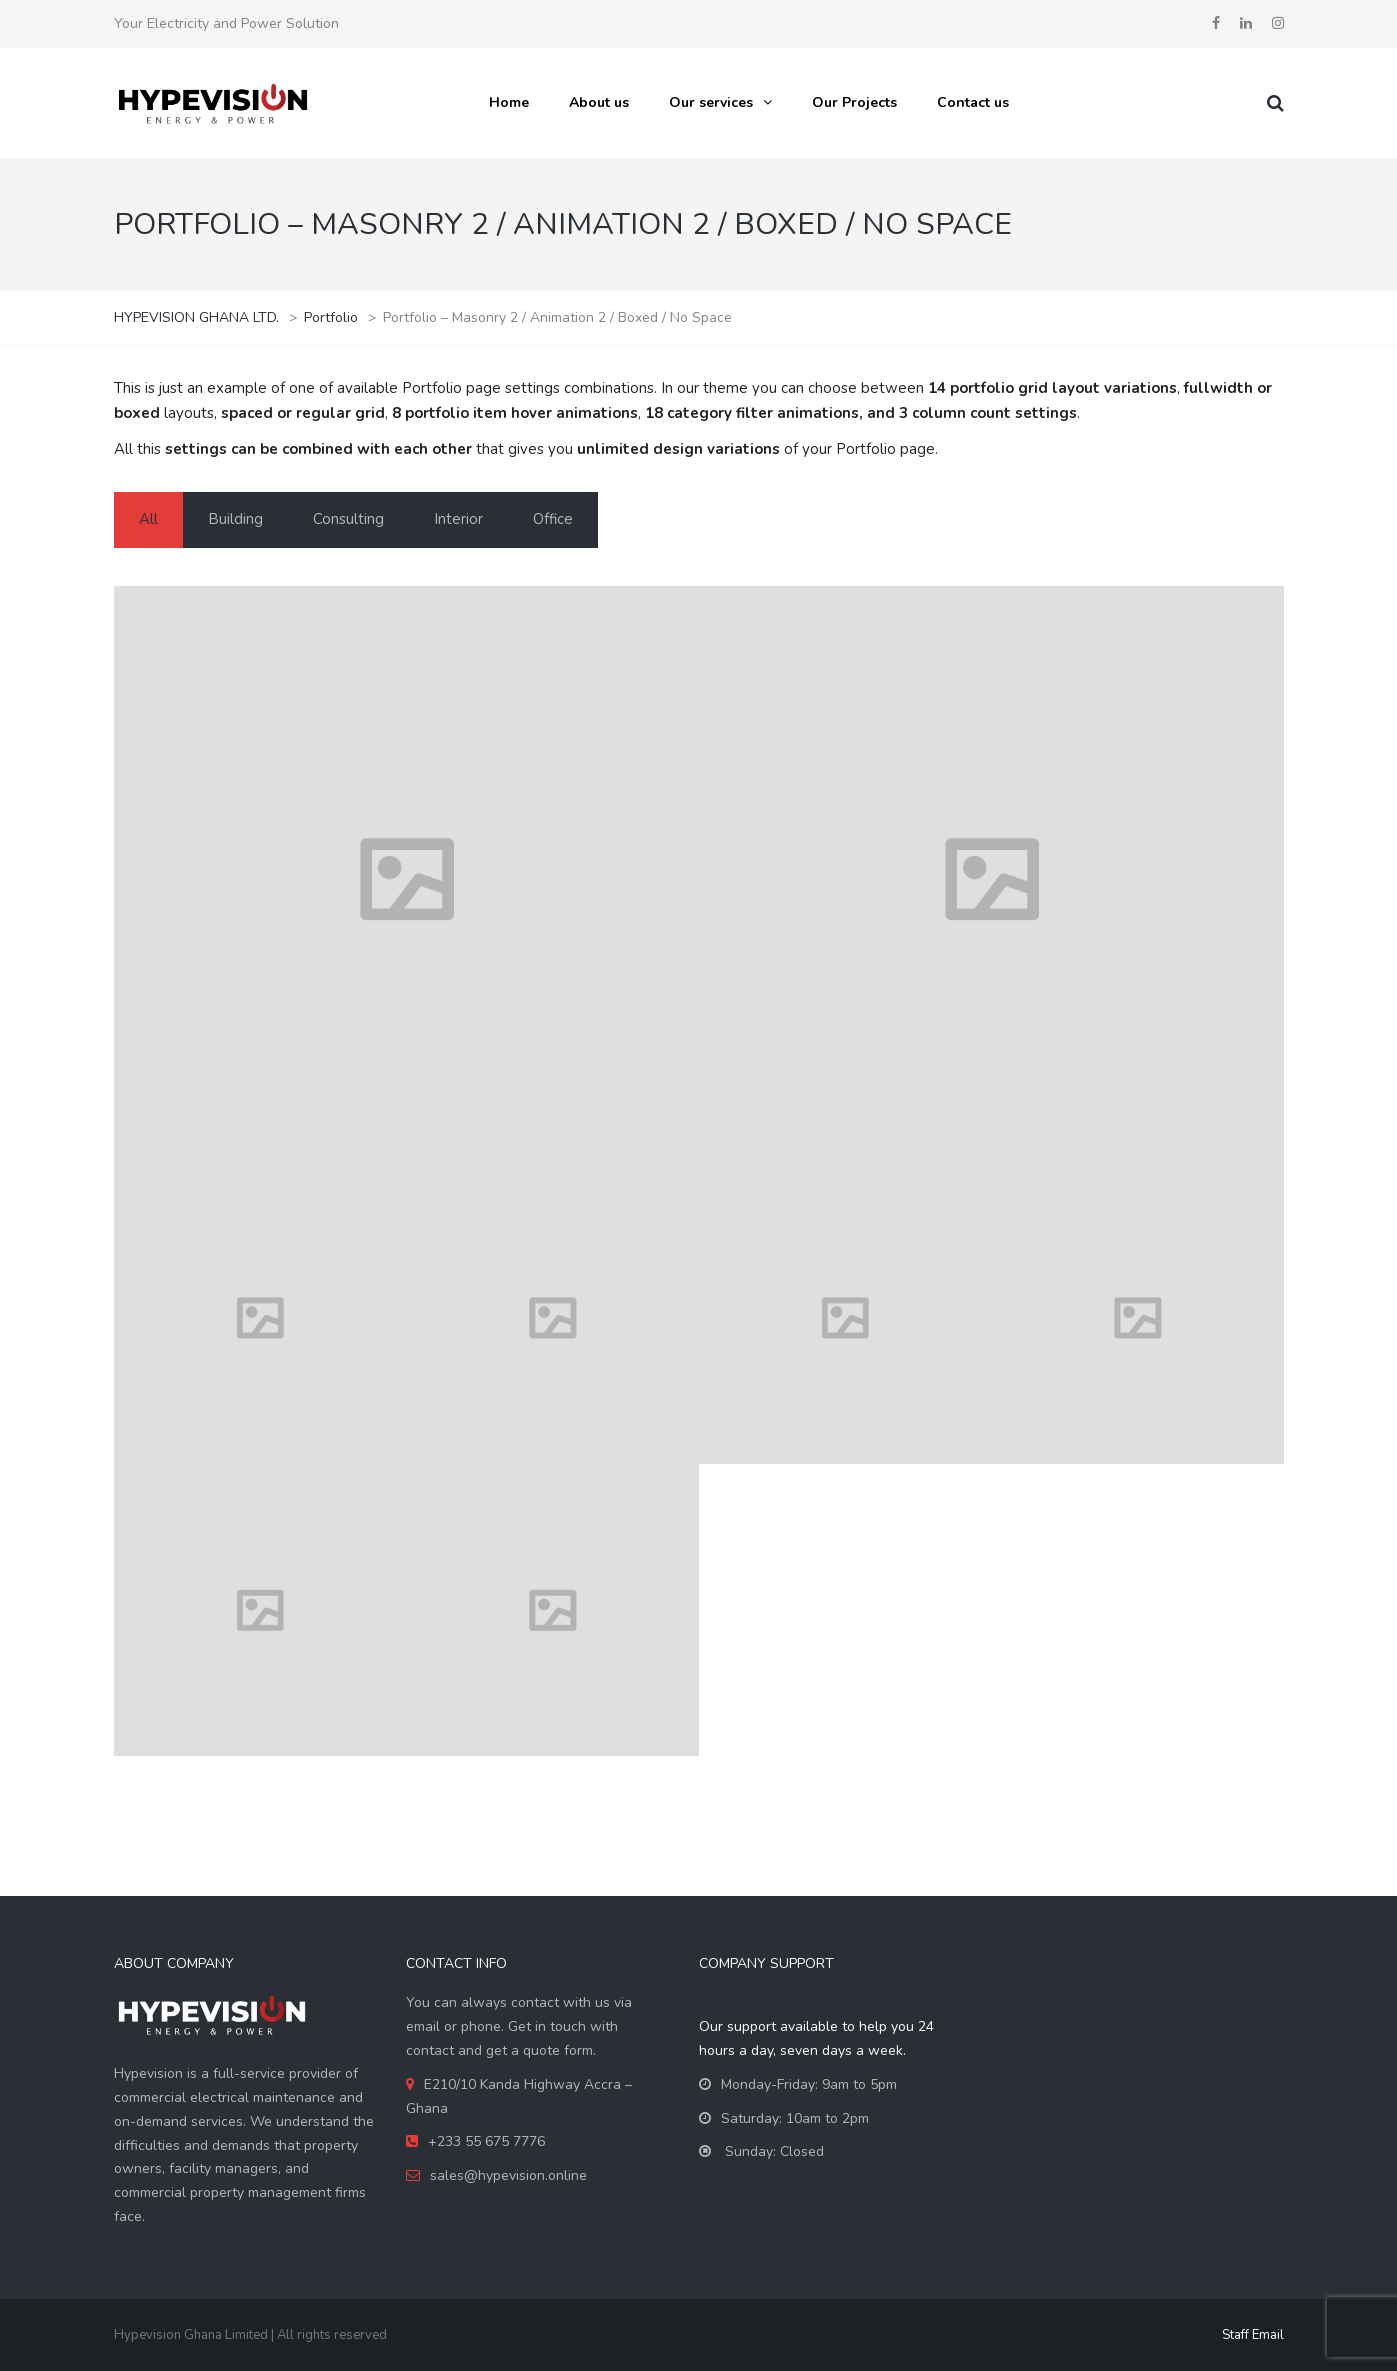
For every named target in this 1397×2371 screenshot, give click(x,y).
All (148, 519)
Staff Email (1253, 2335)
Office (553, 519)
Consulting (348, 519)
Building (235, 519)
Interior (458, 519)
